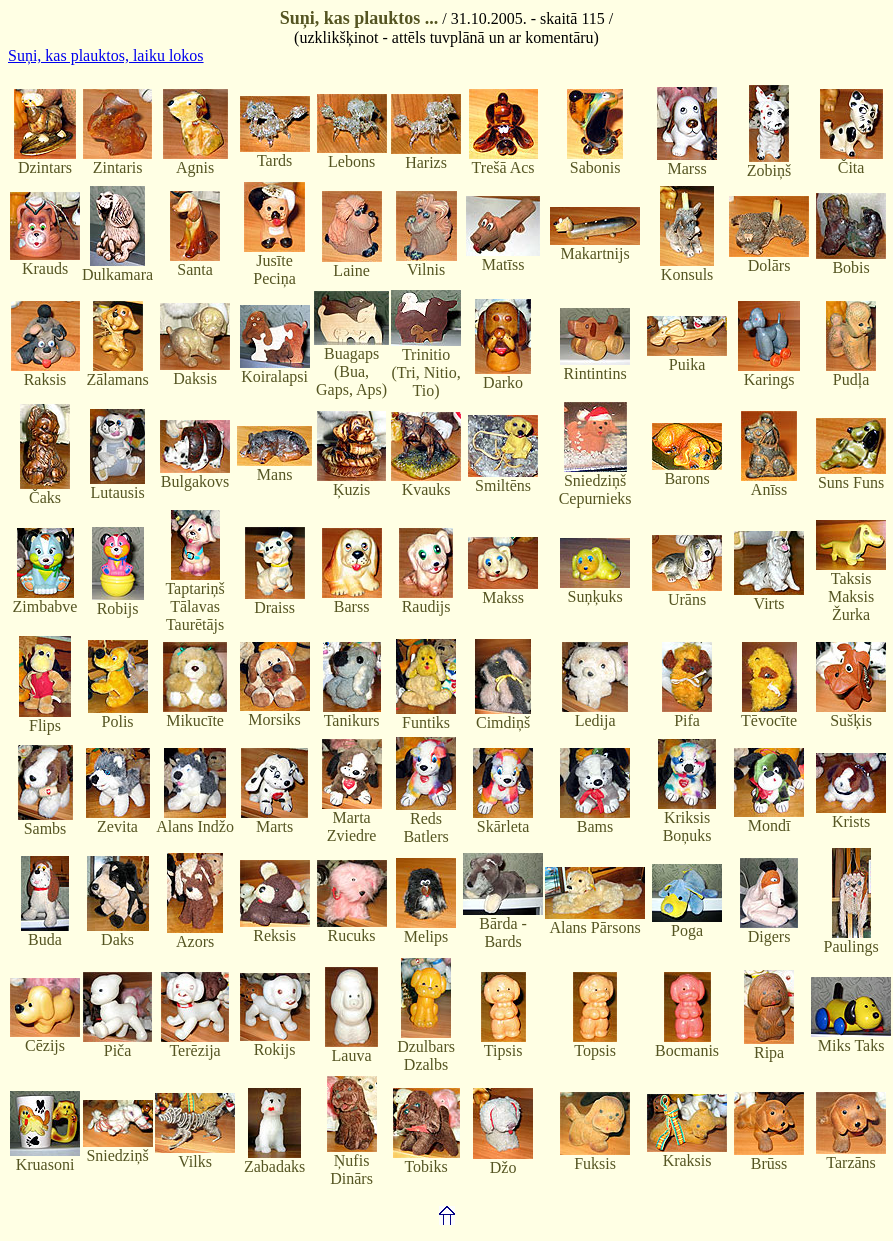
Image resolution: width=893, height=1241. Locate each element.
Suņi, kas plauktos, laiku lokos (106, 55)
